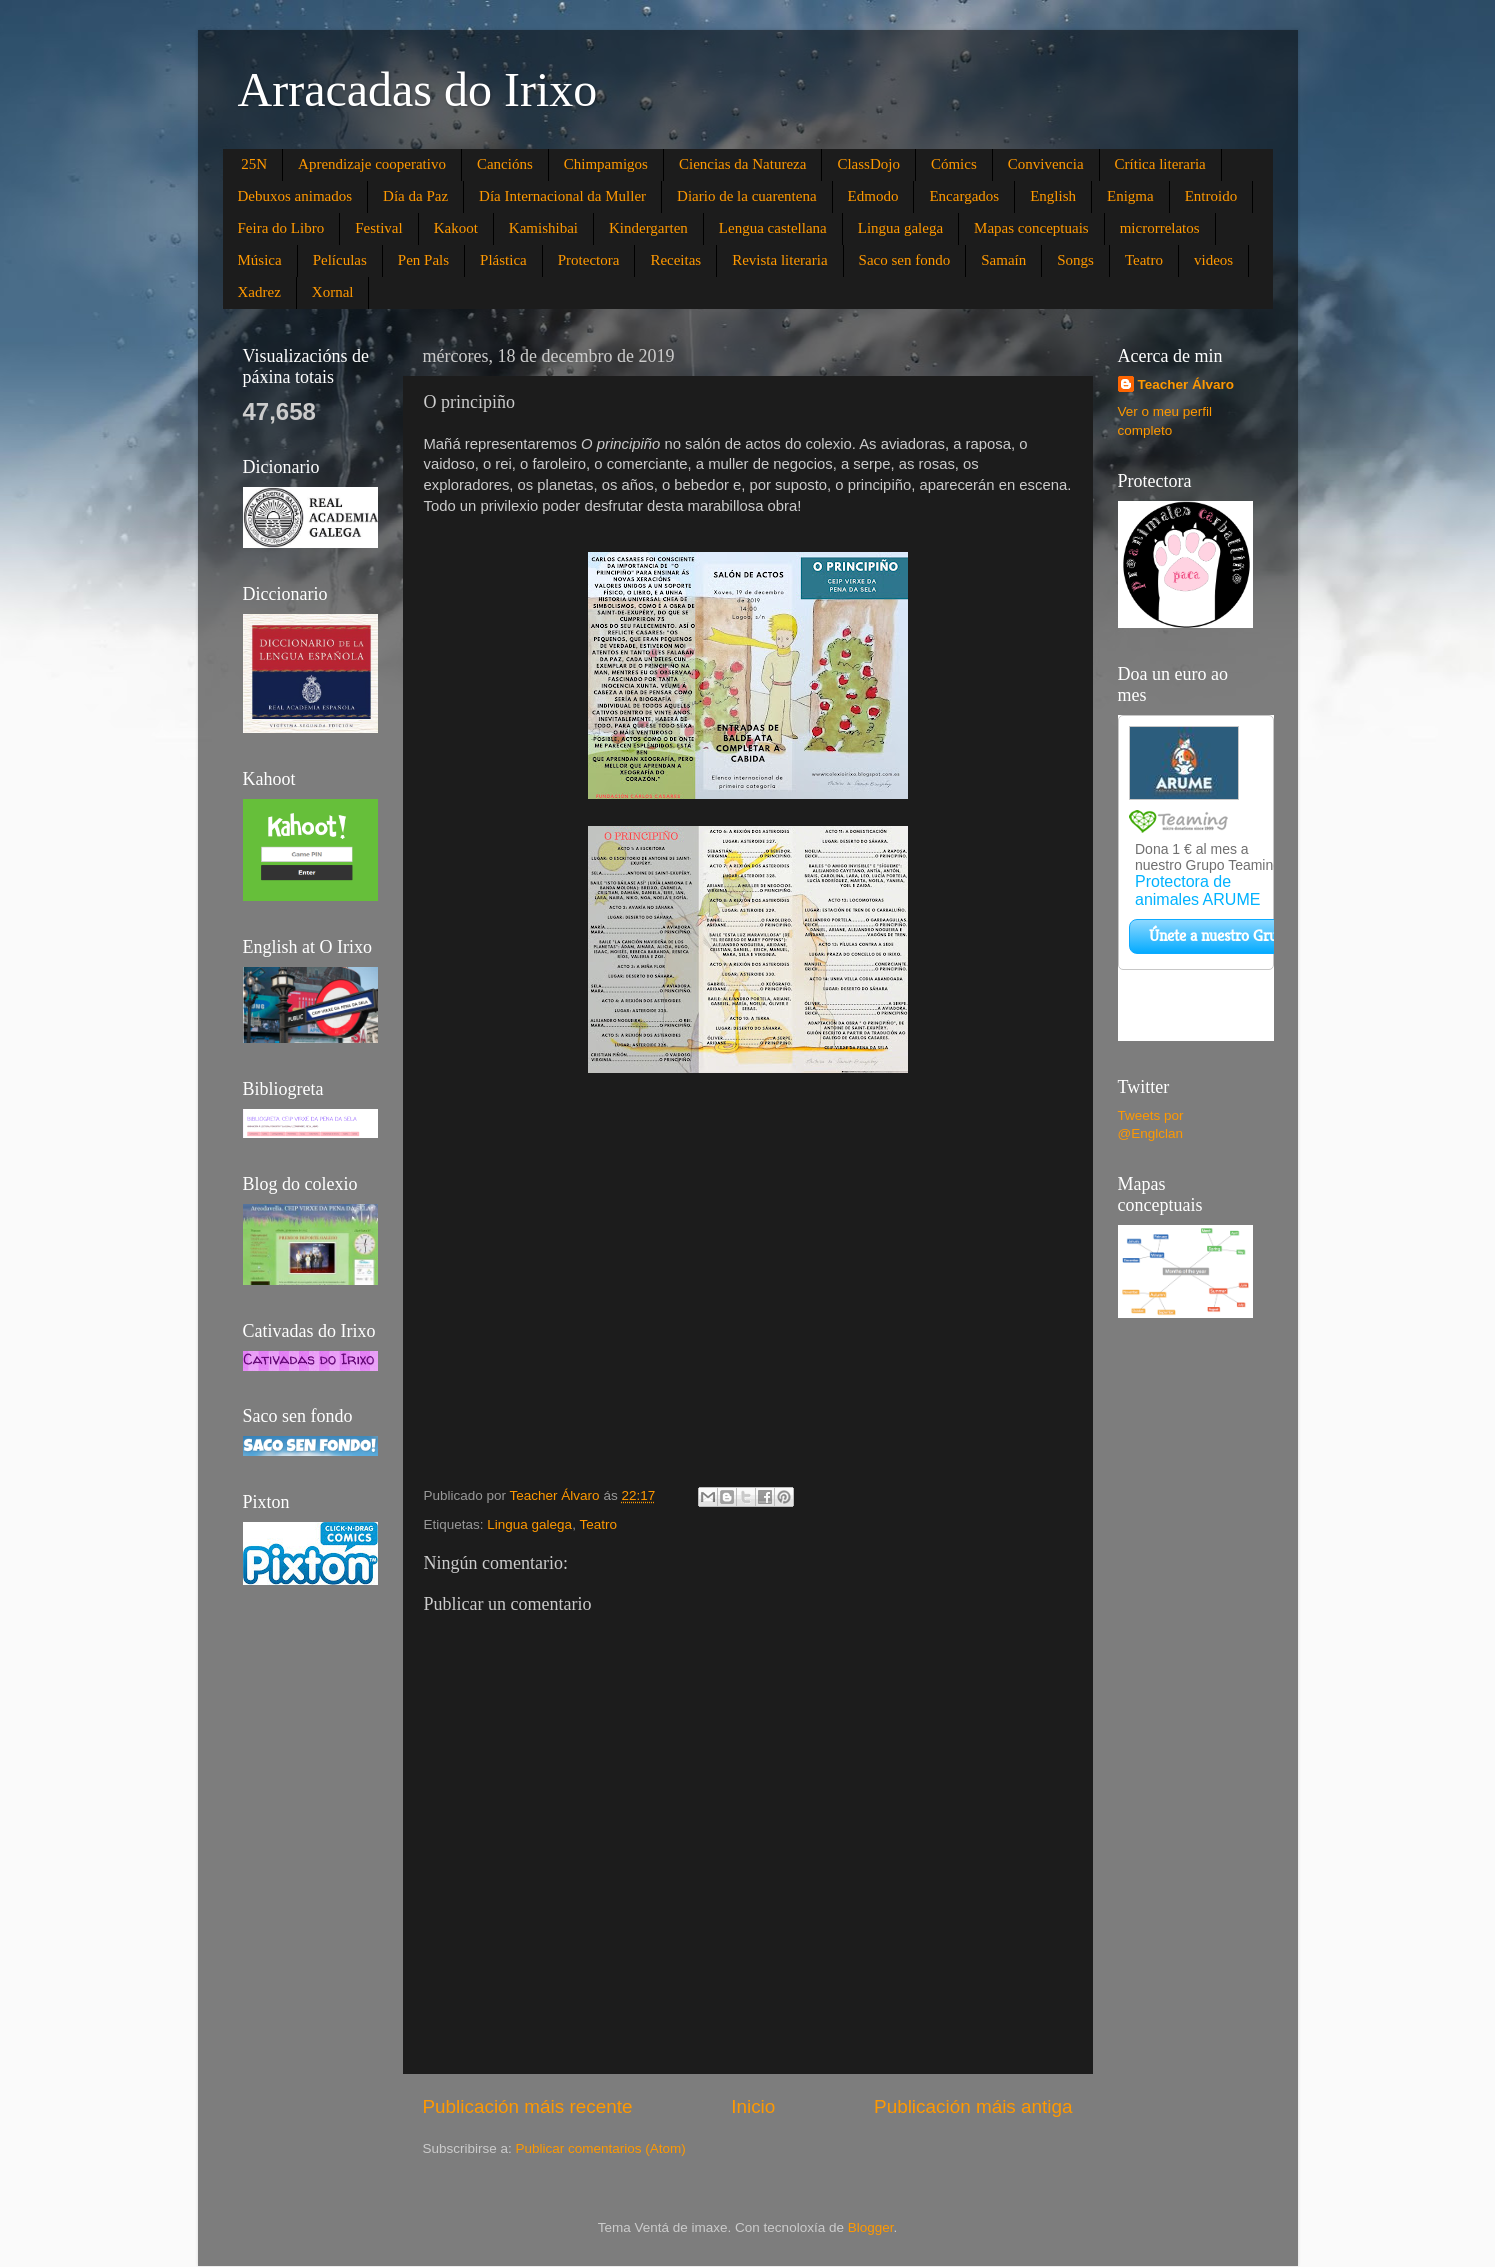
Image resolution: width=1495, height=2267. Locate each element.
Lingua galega (900, 228)
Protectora (589, 260)
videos (1213, 260)
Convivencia (1046, 164)
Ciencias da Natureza (742, 164)
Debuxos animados (295, 196)
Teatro (1144, 260)
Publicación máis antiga (973, 2106)
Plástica (503, 260)
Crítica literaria (1160, 164)
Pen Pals (423, 260)
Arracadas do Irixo (418, 89)
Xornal (333, 292)
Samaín (1003, 260)
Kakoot (456, 228)
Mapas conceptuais (1031, 228)
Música (260, 260)
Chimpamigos (606, 164)
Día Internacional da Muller (562, 196)
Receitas (675, 260)
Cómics (954, 164)
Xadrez (259, 292)
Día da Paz (415, 196)
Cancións (505, 164)
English (1053, 196)
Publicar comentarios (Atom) (601, 2148)
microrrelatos (1160, 228)
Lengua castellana (773, 228)
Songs (1075, 260)
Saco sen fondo (905, 260)
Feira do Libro (281, 228)
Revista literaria (779, 260)
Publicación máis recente (528, 2106)
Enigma (1130, 196)
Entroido (1211, 196)
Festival (379, 228)
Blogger (871, 2227)
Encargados (964, 196)
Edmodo (873, 196)
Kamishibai (543, 228)
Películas (340, 260)
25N (254, 164)
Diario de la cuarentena (747, 196)
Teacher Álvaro (1186, 384)
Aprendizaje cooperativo (372, 164)
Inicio (753, 2106)
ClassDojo (868, 164)
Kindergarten (648, 228)
